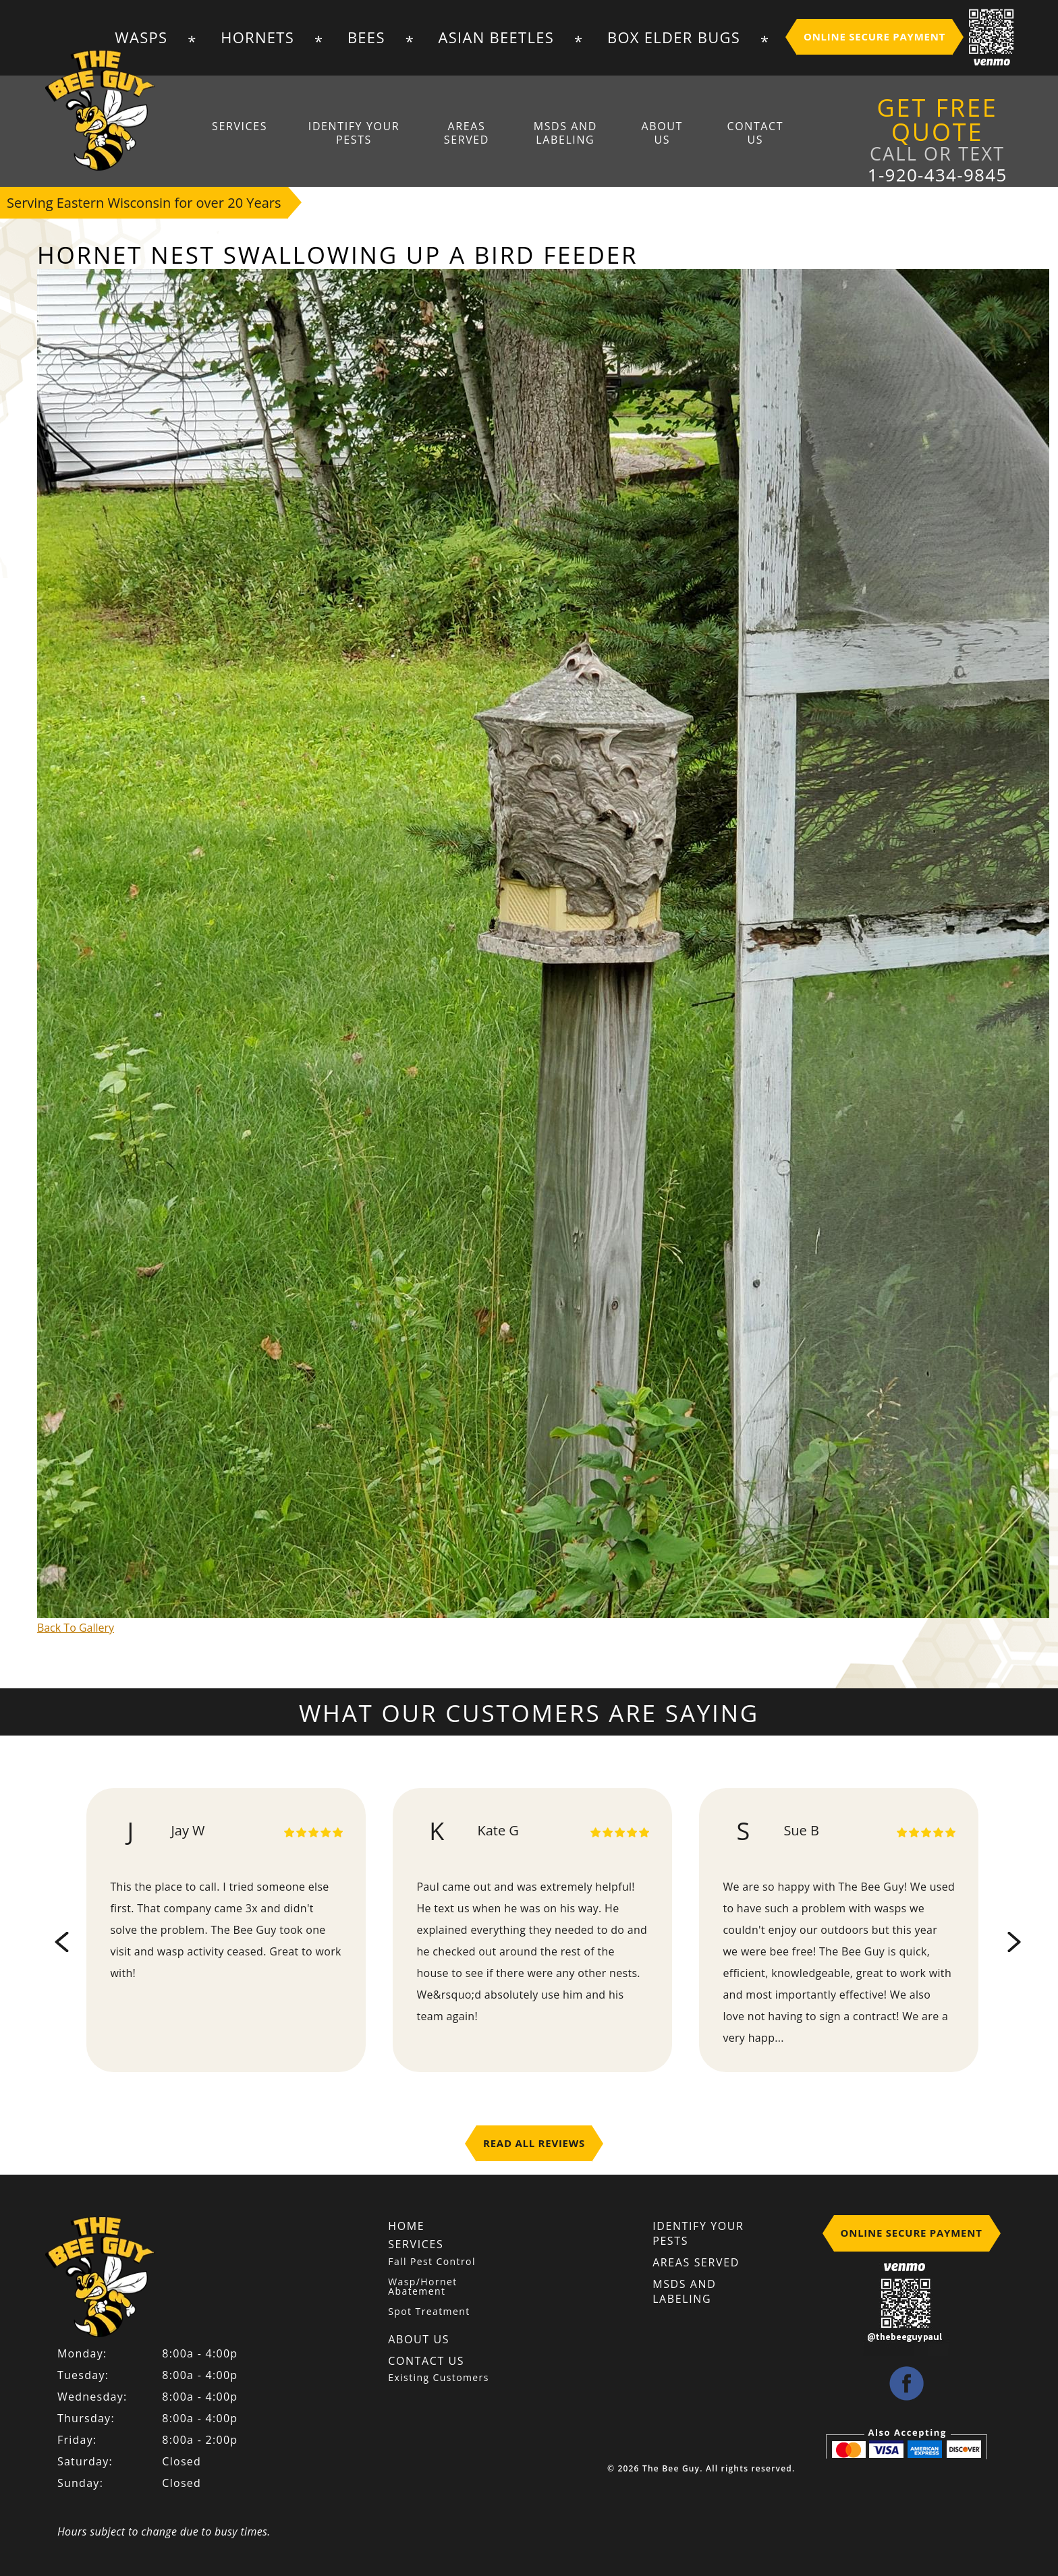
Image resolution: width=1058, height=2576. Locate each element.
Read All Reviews (534, 2143)
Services (240, 126)
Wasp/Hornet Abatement (422, 2286)
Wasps (141, 37)
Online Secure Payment (874, 36)
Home (406, 2226)
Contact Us (755, 133)
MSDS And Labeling (565, 133)
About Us (661, 133)
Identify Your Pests (353, 133)
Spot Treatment (429, 2311)
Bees (366, 37)
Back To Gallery (75, 1627)
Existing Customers (438, 2377)
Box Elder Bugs (673, 37)
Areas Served (466, 133)
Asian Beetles (497, 37)
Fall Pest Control (432, 2261)
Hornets (257, 37)
